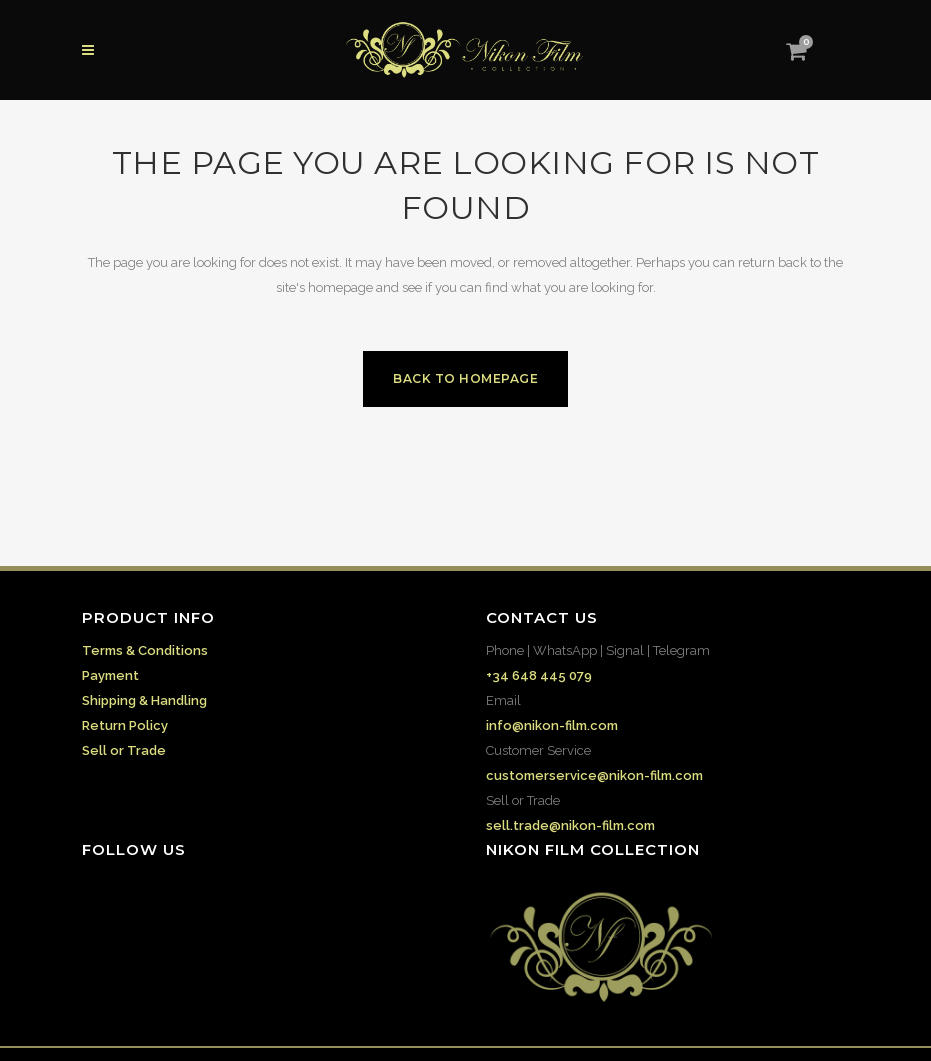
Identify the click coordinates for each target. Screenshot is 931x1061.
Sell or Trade (124, 750)
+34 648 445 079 (539, 675)
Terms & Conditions (145, 650)
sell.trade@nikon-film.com (570, 825)
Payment (110, 675)
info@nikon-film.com (552, 725)
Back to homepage (465, 378)
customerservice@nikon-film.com (594, 775)
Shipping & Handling (144, 700)
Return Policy (125, 725)
